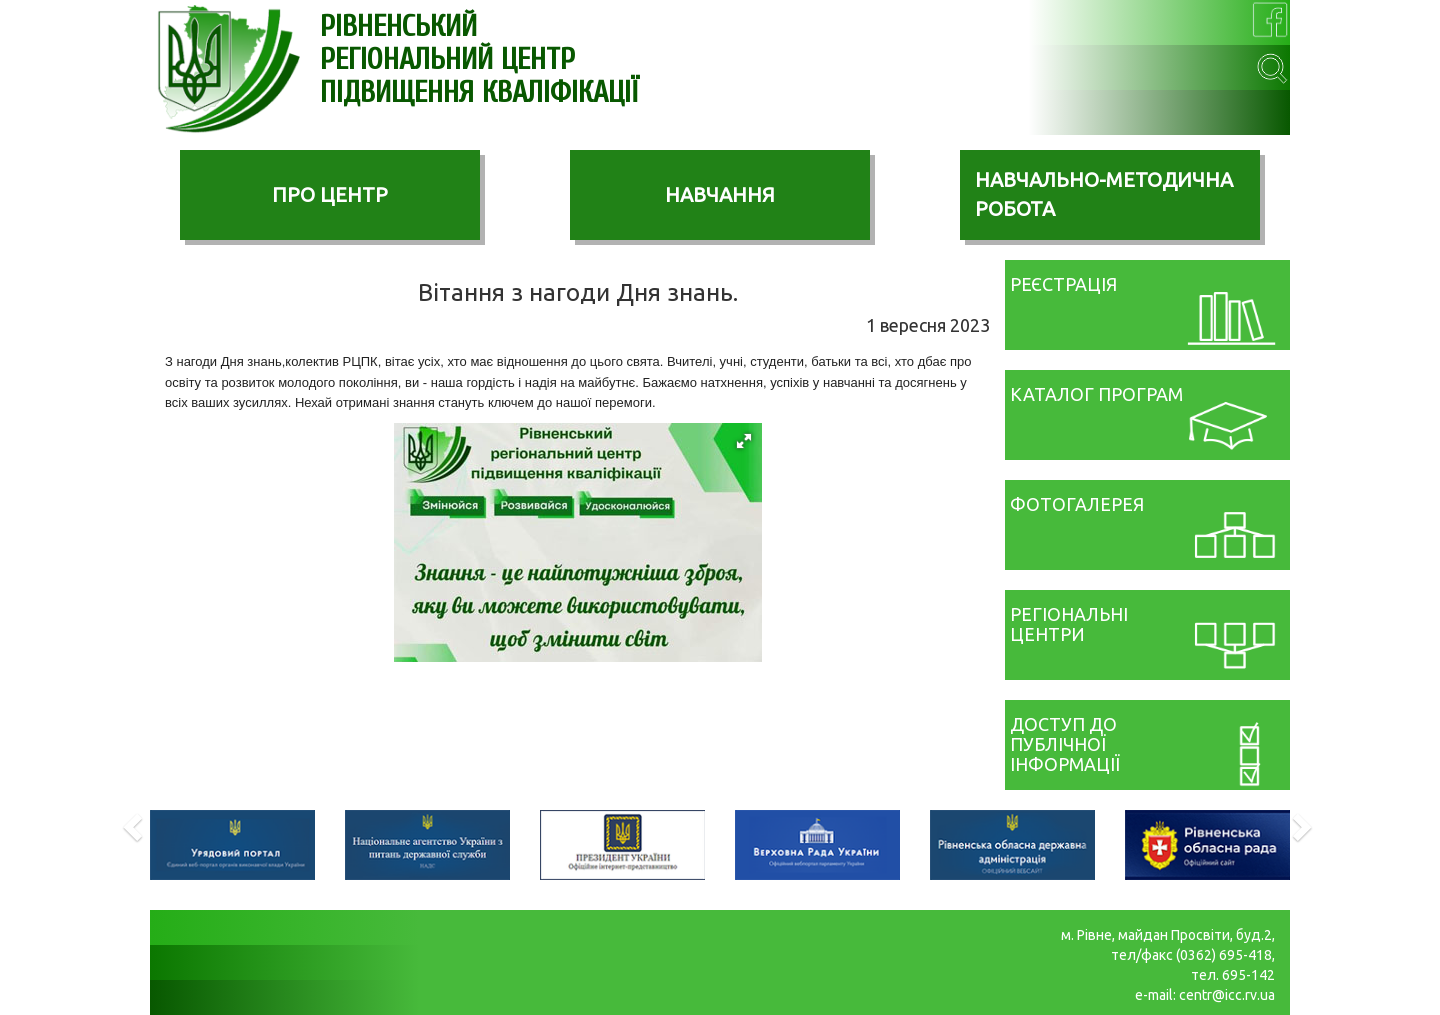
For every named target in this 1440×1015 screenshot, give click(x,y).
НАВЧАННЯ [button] (720, 194)
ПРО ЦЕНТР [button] (330, 194)
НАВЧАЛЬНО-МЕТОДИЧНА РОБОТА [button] (1104, 194)
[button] (744, 441)
